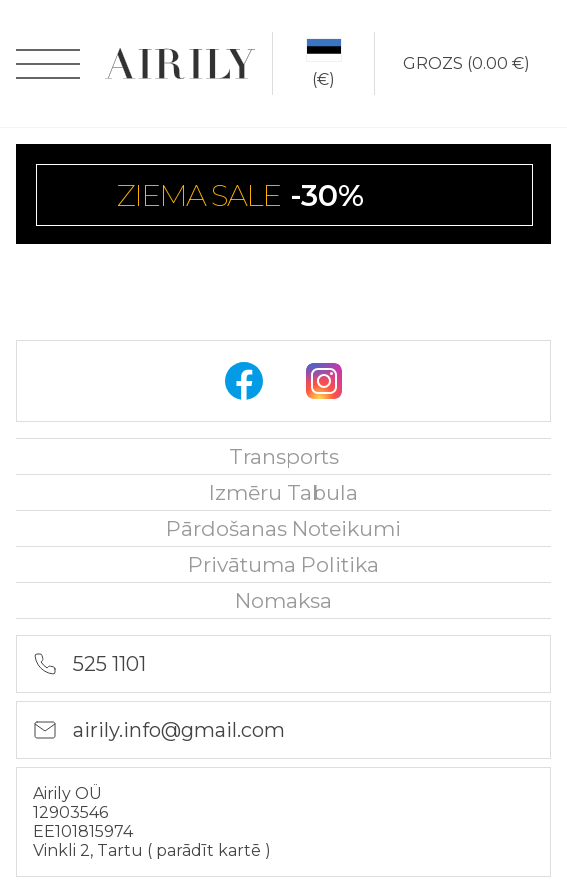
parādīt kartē (210, 850)
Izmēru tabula (283, 492)
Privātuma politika (283, 564)
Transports (284, 456)
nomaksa (283, 600)
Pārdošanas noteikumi (283, 528)
